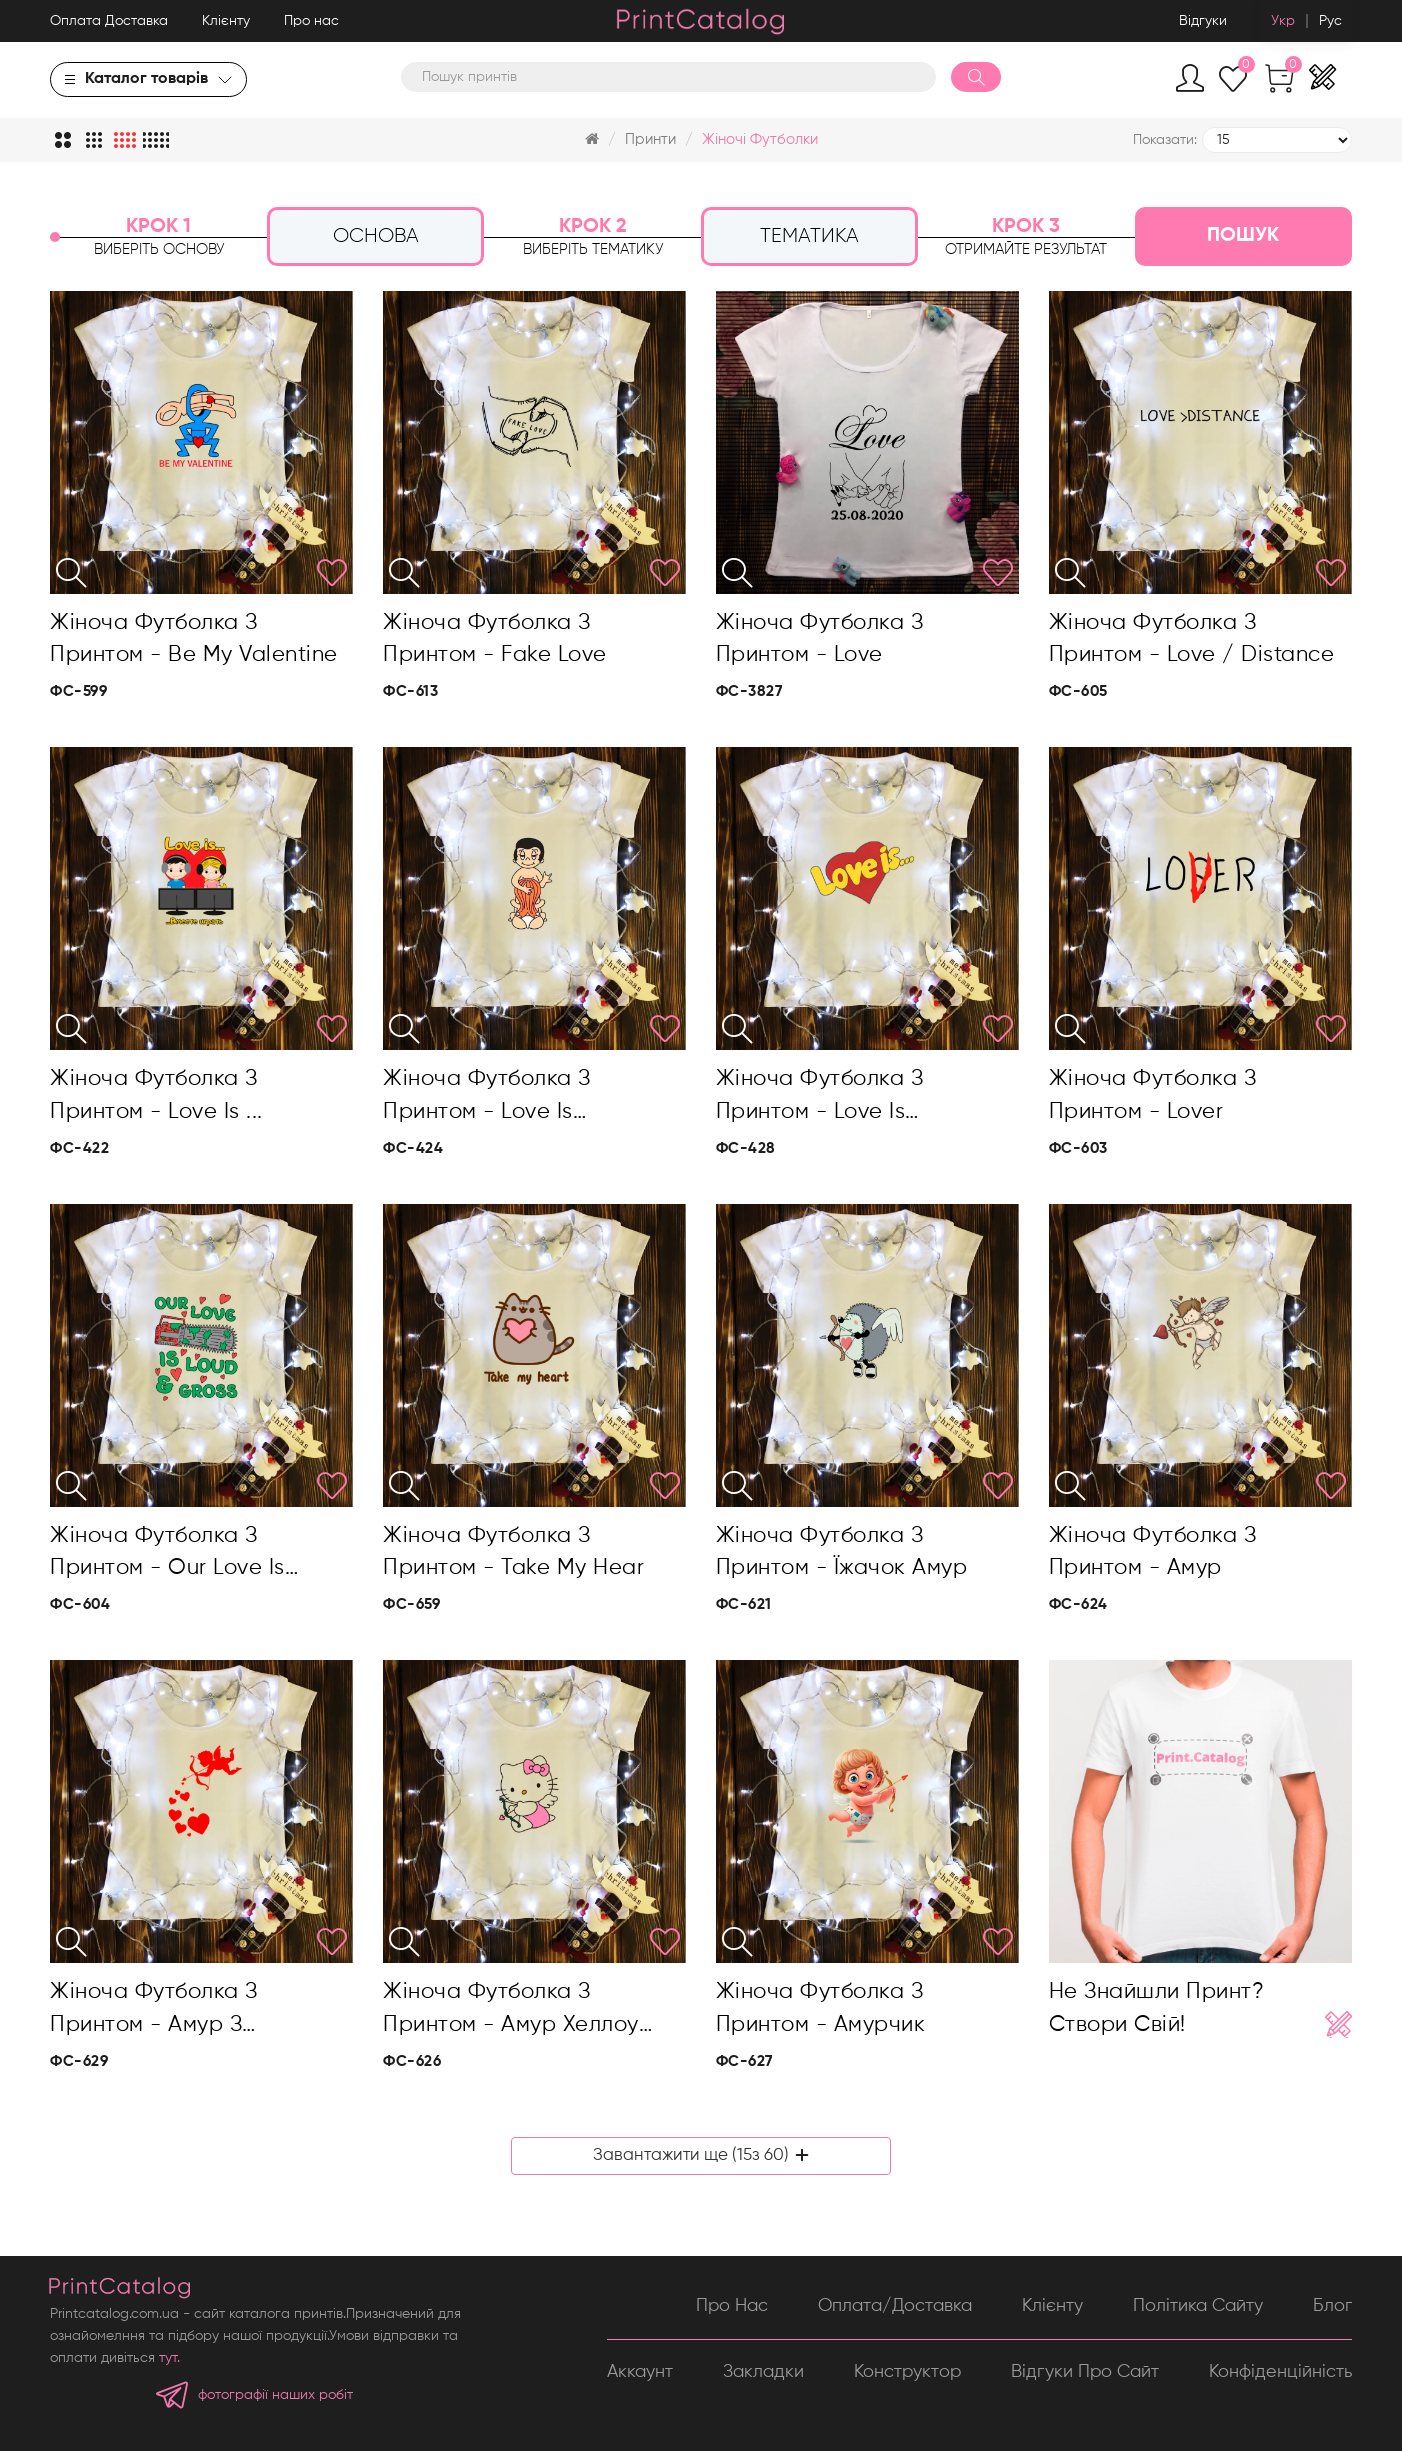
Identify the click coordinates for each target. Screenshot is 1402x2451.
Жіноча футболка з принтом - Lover (1153, 1095)
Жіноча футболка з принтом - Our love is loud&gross (167, 1555)
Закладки (763, 2372)
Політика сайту (1198, 2306)
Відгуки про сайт (1085, 2372)
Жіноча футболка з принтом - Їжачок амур (842, 1552)
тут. (169, 2358)
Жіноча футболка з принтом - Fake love (495, 639)
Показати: (1165, 140)
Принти (650, 139)
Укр (1283, 21)
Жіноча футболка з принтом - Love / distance (1192, 639)
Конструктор (907, 2372)
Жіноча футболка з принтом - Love (820, 639)
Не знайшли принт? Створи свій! (1157, 2008)
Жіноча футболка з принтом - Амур (1153, 1552)
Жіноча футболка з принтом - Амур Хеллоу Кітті (511, 2011)
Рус (1330, 21)
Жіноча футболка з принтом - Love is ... (156, 1095)
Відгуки (1203, 21)
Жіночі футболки (760, 139)
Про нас (311, 21)
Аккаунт (640, 2372)
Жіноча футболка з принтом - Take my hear (513, 1552)
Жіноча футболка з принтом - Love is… (487, 1095)
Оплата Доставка (109, 21)
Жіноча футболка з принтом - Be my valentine (194, 639)
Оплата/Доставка (895, 2306)
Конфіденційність (1280, 2372)
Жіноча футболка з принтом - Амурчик (821, 2008)
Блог (1332, 2306)
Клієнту (226, 21)
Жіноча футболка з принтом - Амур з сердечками (154, 2011)
